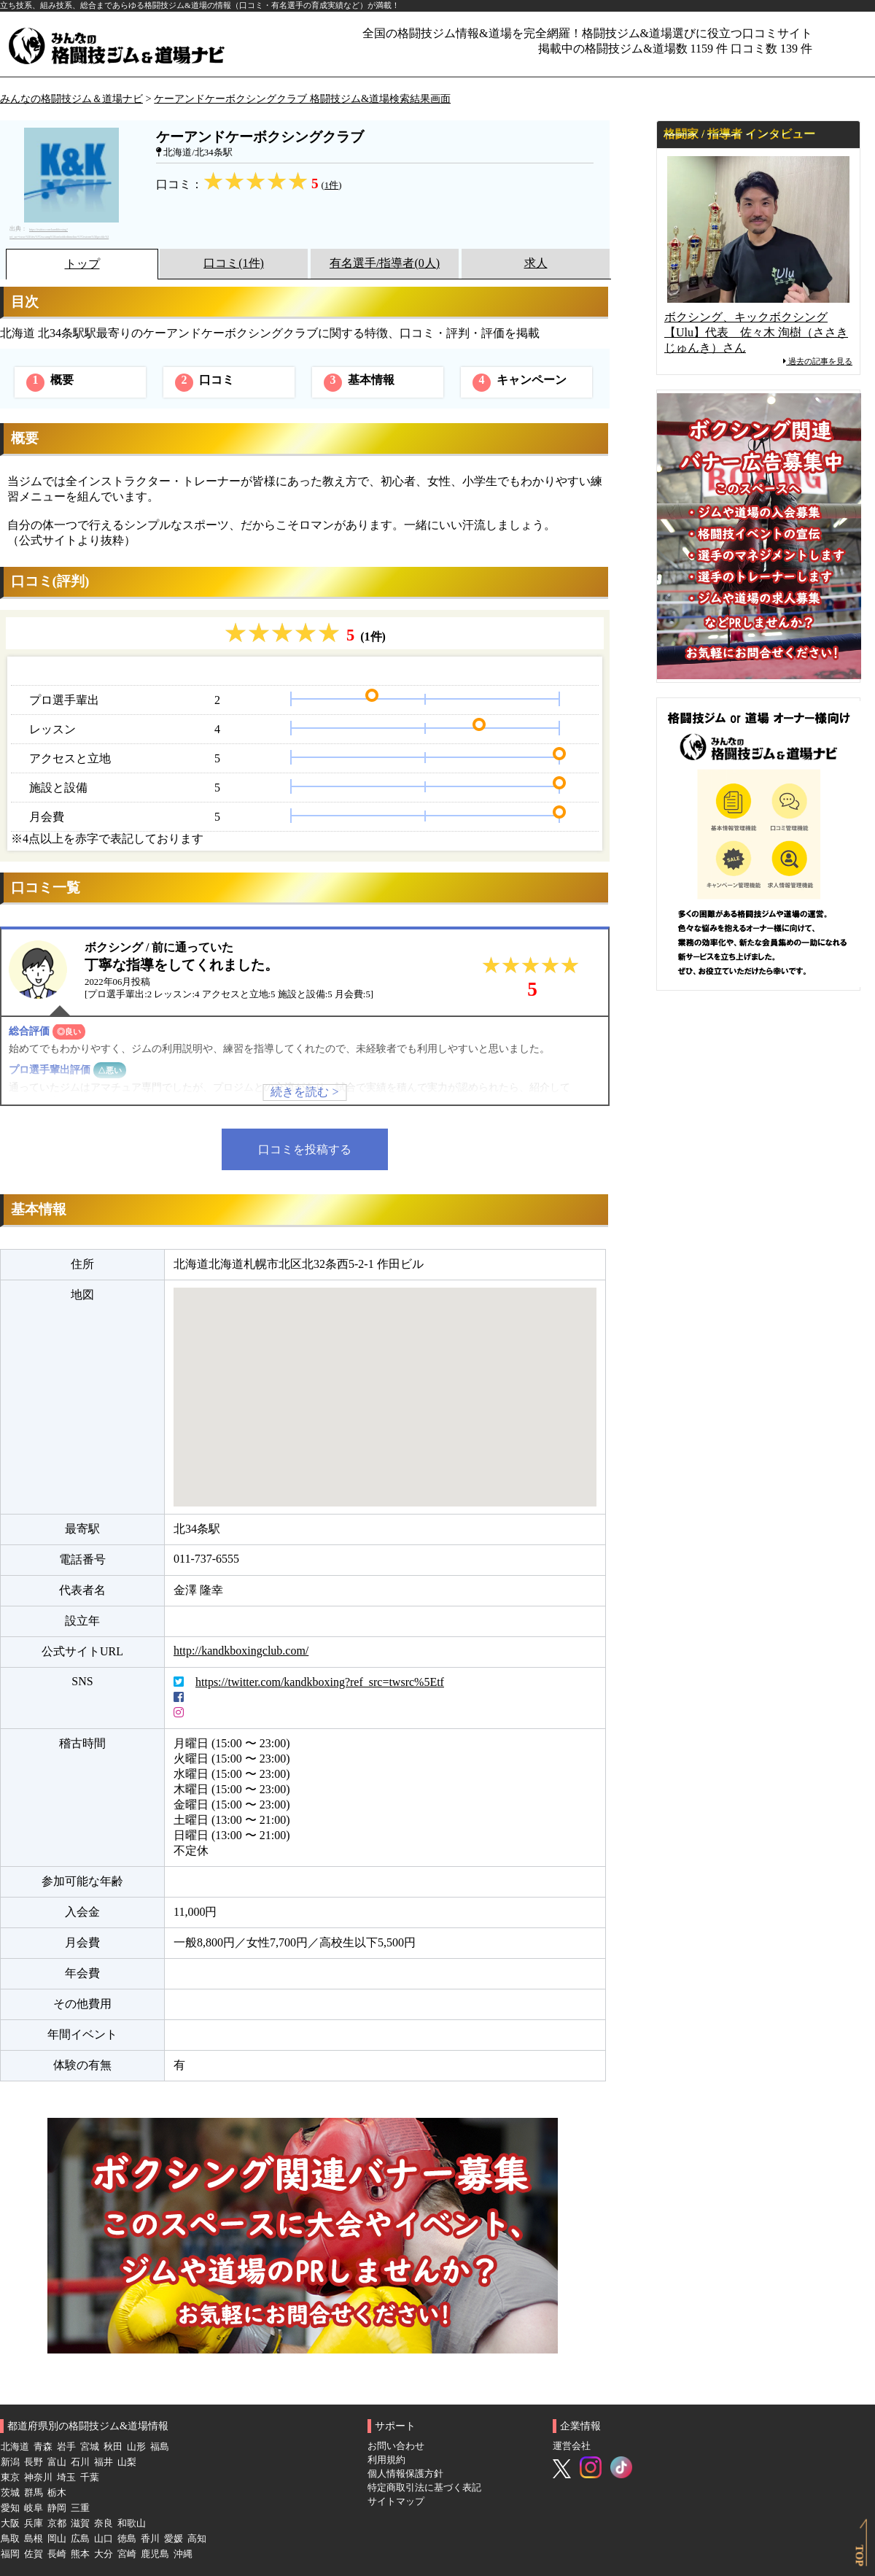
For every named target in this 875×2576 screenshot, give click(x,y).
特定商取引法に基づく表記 (424, 2488)
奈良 (103, 2523)
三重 (80, 2508)
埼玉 (66, 2477)
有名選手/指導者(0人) (385, 263)
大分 (103, 2554)
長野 (33, 2462)
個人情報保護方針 (405, 2474)
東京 (10, 2477)
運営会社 (572, 2446)
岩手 (66, 2447)
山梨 (126, 2462)
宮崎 (126, 2554)
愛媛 (173, 2539)
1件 (331, 185)
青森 (43, 2447)
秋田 (113, 2447)
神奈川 (38, 2477)
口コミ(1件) (233, 263)
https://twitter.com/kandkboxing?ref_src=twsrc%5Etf (319, 1682)
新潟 (10, 2462)
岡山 (56, 2539)
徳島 (126, 2539)
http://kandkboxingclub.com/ (241, 1650)
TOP (859, 2555)
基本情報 (359, 383)
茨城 (10, 2493)
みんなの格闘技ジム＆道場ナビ (71, 98)
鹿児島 (155, 2554)
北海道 (15, 2447)
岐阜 (33, 2508)
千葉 (89, 2477)
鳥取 (10, 2539)
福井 (103, 2462)
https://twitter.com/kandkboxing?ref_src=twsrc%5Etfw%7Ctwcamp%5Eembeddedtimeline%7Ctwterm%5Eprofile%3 (59, 233)
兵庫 (33, 2523)
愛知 (10, 2508)
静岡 (56, 2508)
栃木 (56, 2493)
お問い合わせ (396, 2446)
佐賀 (33, 2554)
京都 (56, 2523)
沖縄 (183, 2554)
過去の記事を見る (817, 361)
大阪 (10, 2523)
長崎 (56, 2554)
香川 (150, 2539)
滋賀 (80, 2523)
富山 (56, 2462)
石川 (80, 2462)
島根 (33, 2539)
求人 (536, 263)
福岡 (10, 2554)
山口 (103, 2539)
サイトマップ (396, 2501)
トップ (82, 264)
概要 (50, 383)
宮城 (89, 2447)
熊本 (80, 2554)
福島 (159, 2447)
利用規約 (386, 2460)
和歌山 (131, 2523)
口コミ (204, 383)
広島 (80, 2539)
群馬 (33, 2493)
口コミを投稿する (304, 1149)
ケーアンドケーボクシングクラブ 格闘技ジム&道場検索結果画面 (302, 98)
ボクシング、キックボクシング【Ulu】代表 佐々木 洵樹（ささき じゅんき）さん (756, 332)
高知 (196, 2539)
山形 (136, 2447)
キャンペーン (519, 383)
